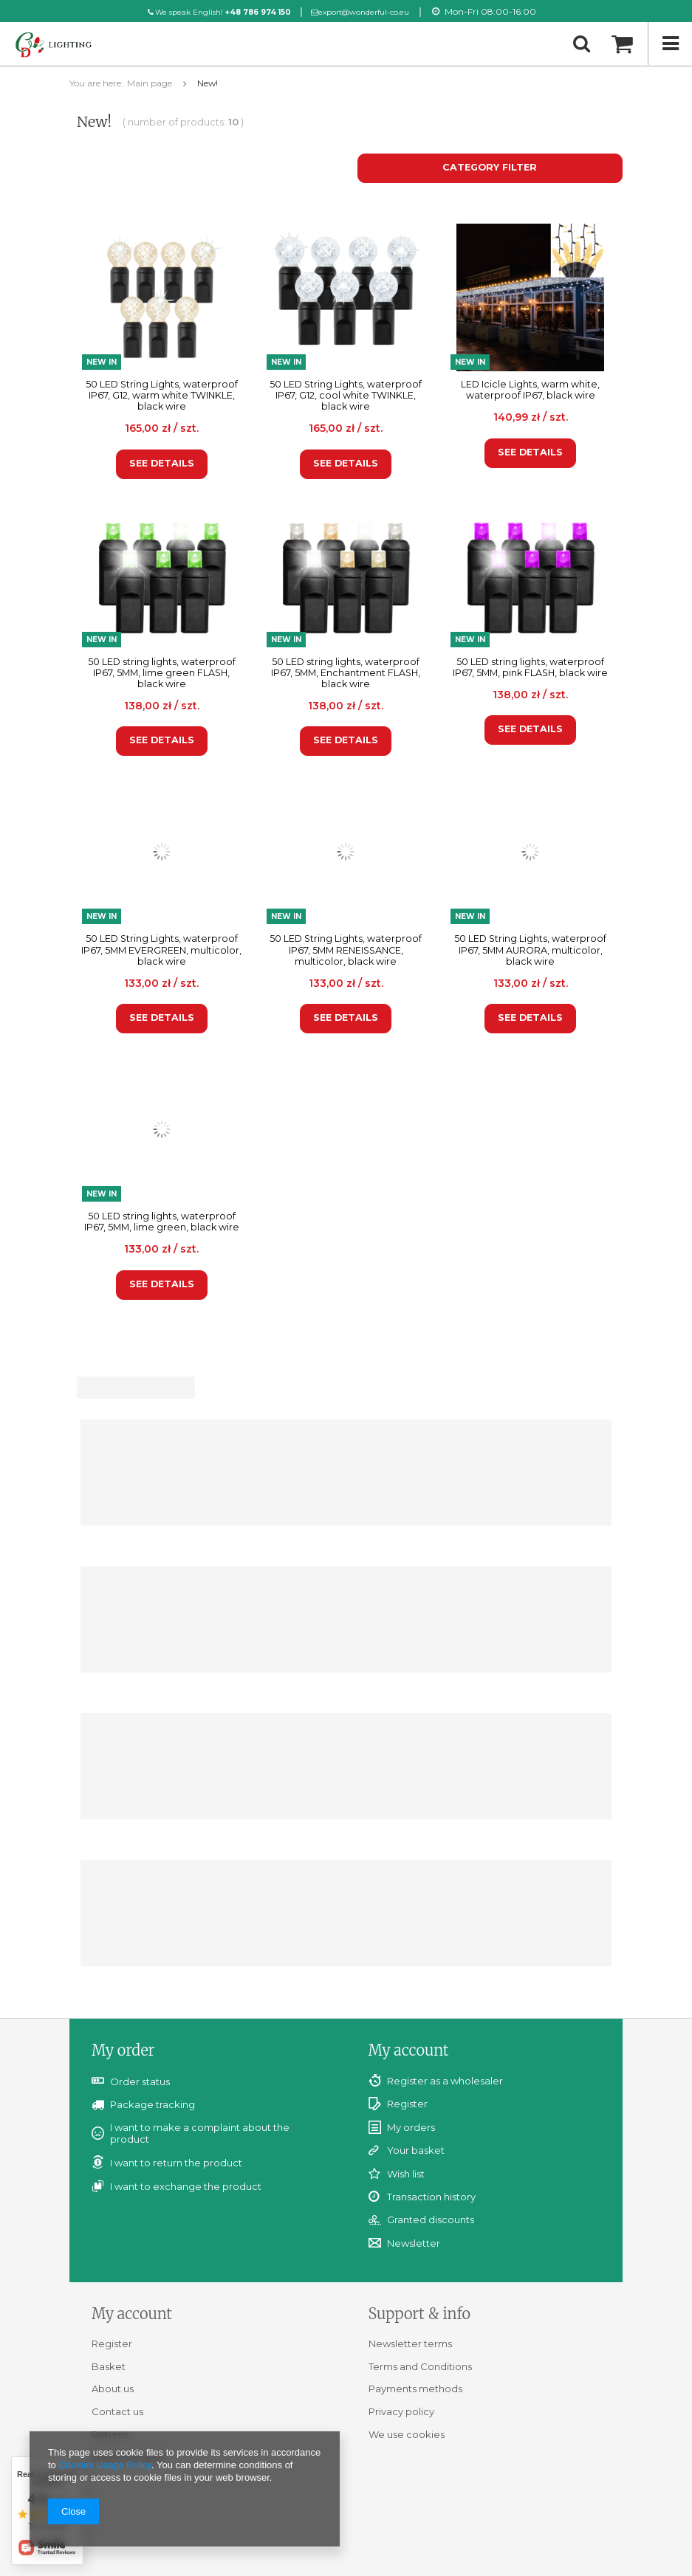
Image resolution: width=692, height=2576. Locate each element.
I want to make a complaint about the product (200, 2133)
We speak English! (212, 12)
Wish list (406, 2174)
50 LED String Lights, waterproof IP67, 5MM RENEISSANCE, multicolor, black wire (346, 949)
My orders (411, 2127)
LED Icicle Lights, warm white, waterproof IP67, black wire (530, 390)
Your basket (416, 2150)
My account (409, 2050)
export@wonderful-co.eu (365, 12)
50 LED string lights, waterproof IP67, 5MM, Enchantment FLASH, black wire (345, 672)
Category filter (489, 167)
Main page (149, 83)
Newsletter (413, 2243)
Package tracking (152, 2104)
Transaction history (431, 2197)
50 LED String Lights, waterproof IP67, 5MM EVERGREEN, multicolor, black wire (161, 949)
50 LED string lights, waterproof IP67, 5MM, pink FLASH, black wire (530, 667)
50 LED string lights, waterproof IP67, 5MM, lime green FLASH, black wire (162, 672)
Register (407, 2104)
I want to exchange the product (185, 2186)
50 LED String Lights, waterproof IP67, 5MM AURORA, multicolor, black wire (530, 949)
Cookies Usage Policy (104, 2464)
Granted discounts (430, 2219)
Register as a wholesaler (445, 2081)
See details (161, 463)
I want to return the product (176, 2163)
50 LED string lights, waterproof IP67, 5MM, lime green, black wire (161, 1221)
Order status (140, 2081)
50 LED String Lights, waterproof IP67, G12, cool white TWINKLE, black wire (346, 395)
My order (123, 2050)
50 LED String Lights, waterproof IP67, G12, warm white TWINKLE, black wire (162, 395)
